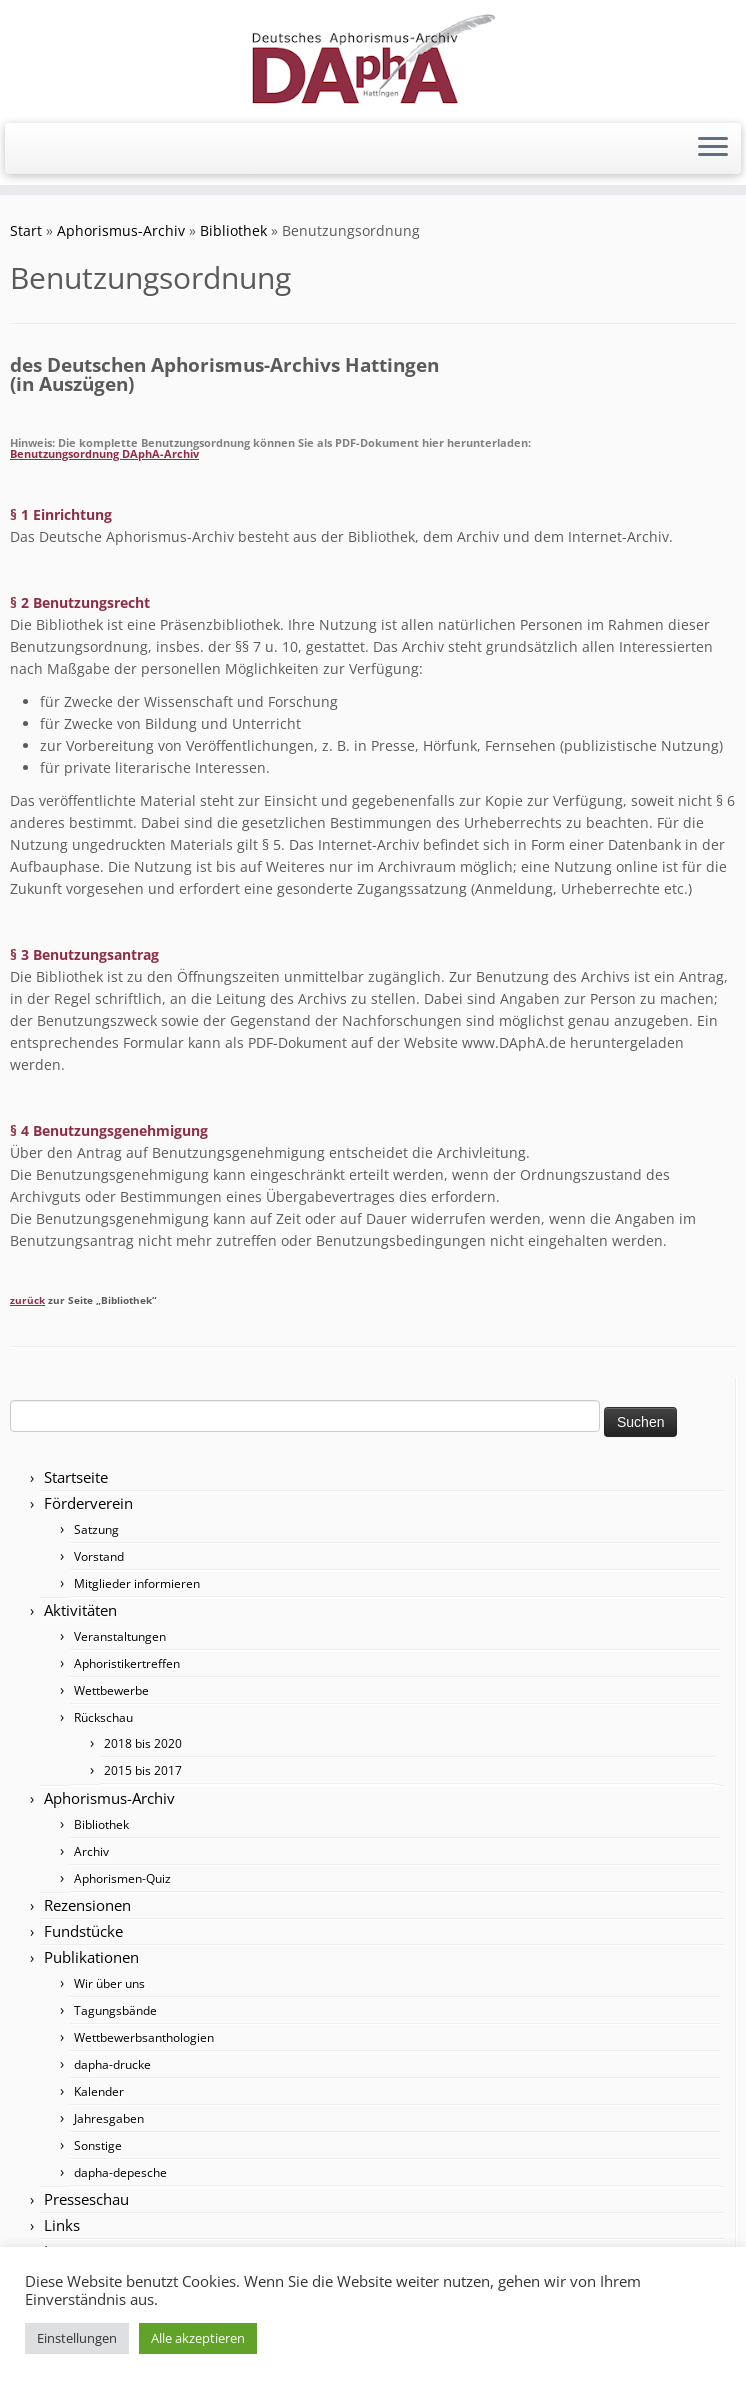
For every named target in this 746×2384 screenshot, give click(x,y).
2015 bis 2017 (143, 1770)
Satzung (96, 1529)
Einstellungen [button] (77, 2338)
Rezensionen (87, 1905)
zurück (27, 1300)
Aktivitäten (80, 1610)
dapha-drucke (112, 2064)
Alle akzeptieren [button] (198, 2338)
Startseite (76, 1477)
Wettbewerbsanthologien (144, 2037)
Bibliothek (233, 230)
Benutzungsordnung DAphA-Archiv (104, 453)
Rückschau (103, 1717)
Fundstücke (83, 1931)
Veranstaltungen (120, 1636)
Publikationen (91, 1957)
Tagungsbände (115, 2010)
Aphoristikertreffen (127, 1663)
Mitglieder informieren (137, 1583)
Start (26, 230)
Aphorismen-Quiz (122, 1878)
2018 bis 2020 (143, 1743)
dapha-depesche (120, 2172)
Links (62, 2225)
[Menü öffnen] (713, 149)
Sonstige (98, 2145)
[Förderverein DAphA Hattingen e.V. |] (373, 59)
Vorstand (99, 1556)
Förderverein (88, 1503)
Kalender (99, 2091)
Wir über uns (109, 1983)
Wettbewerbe (111, 1690)
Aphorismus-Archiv (121, 230)
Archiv (91, 1851)
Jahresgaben (109, 2118)
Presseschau (86, 2199)
